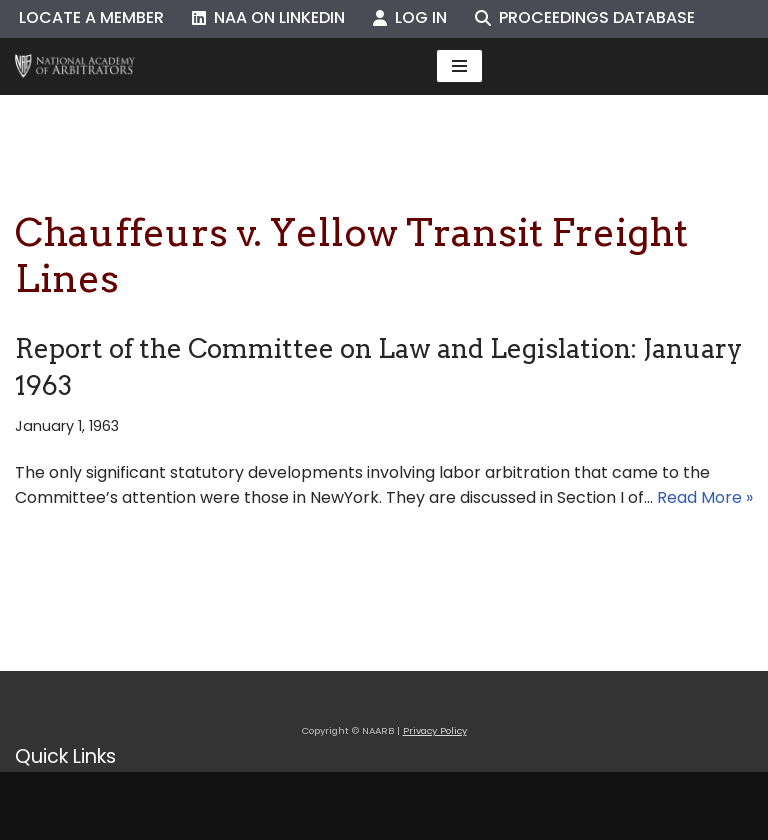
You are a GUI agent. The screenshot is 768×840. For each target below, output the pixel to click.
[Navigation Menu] (459, 66)
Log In (410, 17)
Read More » (705, 497)
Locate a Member (91, 17)
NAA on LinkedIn (268, 17)
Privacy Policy (435, 730)
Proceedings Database (585, 17)
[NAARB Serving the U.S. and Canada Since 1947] (75, 66)
